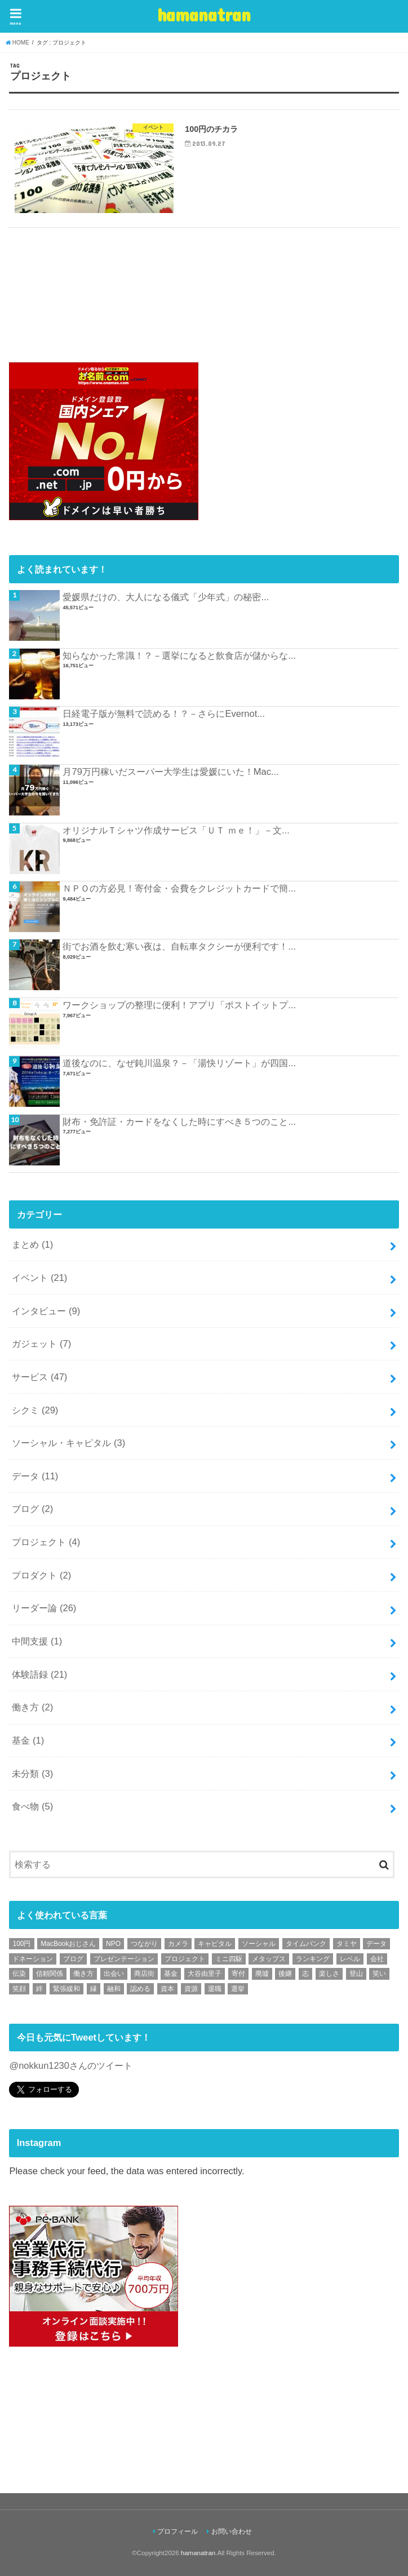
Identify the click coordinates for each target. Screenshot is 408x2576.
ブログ (32, 1509)
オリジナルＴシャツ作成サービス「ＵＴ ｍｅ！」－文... (176, 830)
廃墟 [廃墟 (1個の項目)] (262, 1974)
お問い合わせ (231, 2531)
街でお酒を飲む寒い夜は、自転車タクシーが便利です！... (179, 946)
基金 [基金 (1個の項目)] (171, 1974)
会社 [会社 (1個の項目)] (377, 1959)
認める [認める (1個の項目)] (140, 1989)
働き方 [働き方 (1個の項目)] (83, 1974)
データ (35, 1476)
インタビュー (46, 1311)
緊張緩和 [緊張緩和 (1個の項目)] (66, 1989)
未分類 (32, 1773)
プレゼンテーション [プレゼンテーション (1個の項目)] (124, 1959)
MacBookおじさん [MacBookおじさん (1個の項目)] (68, 1944)
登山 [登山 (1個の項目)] (356, 1974)
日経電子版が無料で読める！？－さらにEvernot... (163, 713)
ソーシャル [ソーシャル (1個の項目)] (259, 1944)
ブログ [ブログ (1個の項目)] (73, 1959)
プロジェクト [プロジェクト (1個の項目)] (185, 1959)
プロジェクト (46, 1542)
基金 (28, 1740)
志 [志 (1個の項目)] (305, 1974)
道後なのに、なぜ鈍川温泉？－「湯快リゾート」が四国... (179, 1063)
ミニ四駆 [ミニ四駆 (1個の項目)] (228, 1959)
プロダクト (41, 1575)
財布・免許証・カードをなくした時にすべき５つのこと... (179, 1121)
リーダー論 (44, 1608)
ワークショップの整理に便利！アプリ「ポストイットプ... (179, 1005)
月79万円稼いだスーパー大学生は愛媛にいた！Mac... (170, 771)
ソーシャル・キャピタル (68, 1443)
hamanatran (204, 14)
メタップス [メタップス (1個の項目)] (269, 1959)
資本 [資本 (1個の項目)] (167, 1989)
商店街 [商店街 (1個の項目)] (144, 1974)
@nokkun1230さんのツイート (70, 2065)
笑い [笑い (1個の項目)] (379, 1974)
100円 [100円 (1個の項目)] (21, 1944)
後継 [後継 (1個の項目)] (285, 1974)
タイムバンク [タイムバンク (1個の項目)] (306, 1944)
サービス (39, 1377)
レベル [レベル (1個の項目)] (350, 1959)
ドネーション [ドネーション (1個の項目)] (32, 1959)
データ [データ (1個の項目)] (376, 1944)
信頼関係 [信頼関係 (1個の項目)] (49, 1974)
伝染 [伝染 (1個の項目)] (19, 1974)
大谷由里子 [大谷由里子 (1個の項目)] (204, 1974)
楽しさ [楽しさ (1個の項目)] (329, 1974)
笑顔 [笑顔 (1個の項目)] (19, 1989)
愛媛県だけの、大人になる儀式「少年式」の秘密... (166, 597)
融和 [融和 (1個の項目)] (114, 1989)
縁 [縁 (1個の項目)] (93, 1989)
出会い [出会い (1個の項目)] (114, 1974)
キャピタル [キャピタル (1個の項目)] (215, 1944)
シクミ (35, 1410)
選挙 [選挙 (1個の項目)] (238, 1989)
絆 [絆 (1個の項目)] (39, 1989)
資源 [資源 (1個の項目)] (191, 1989)
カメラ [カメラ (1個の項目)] (178, 1944)
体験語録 (39, 1674)
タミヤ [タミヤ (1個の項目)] (346, 1944)
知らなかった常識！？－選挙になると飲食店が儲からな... (179, 655)
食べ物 (32, 1806)
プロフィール (177, 2531)
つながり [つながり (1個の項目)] (144, 1944)
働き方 (32, 1707)
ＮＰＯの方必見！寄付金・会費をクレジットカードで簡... (179, 888)
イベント (39, 1278)
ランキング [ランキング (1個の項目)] (313, 1959)
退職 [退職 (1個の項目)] (214, 1989)
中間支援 (37, 1641)
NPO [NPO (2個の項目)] (113, 1944)
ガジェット (41, 1343)
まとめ (32, 1244)
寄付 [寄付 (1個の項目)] (238, 1974)
